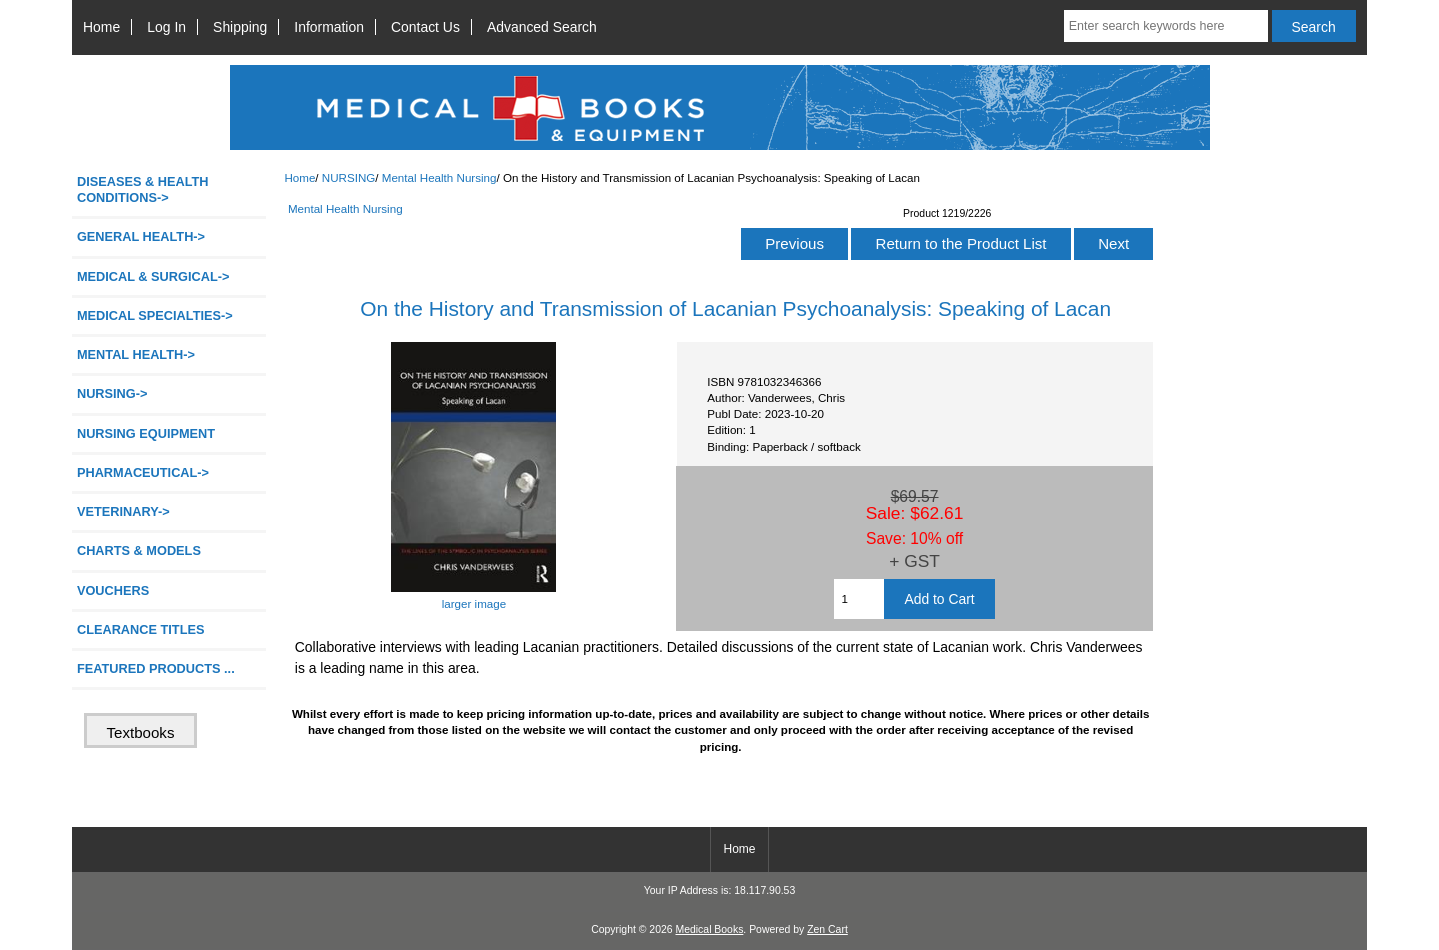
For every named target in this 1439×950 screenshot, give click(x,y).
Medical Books (709, 929)
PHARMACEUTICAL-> (143, 472)
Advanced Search (542, 27)
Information (329, 27)
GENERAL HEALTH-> (141, 236)
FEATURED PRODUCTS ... (156, 668)
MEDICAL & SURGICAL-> (153, 276)
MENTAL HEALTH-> (136, 354)
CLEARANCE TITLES (141, 629)
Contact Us (425, 27)
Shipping (240, 27)
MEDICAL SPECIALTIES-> (155, 315)
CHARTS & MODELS (139, 550)
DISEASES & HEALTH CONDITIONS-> (143, 189)
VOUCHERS (113, 590)
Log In (166, 27)
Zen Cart (827, 929)
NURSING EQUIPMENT (146, 433)
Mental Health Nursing (439, 177)
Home (101, 27)
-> (112, 393)
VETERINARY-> (123, 511)
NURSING (348, 177)
